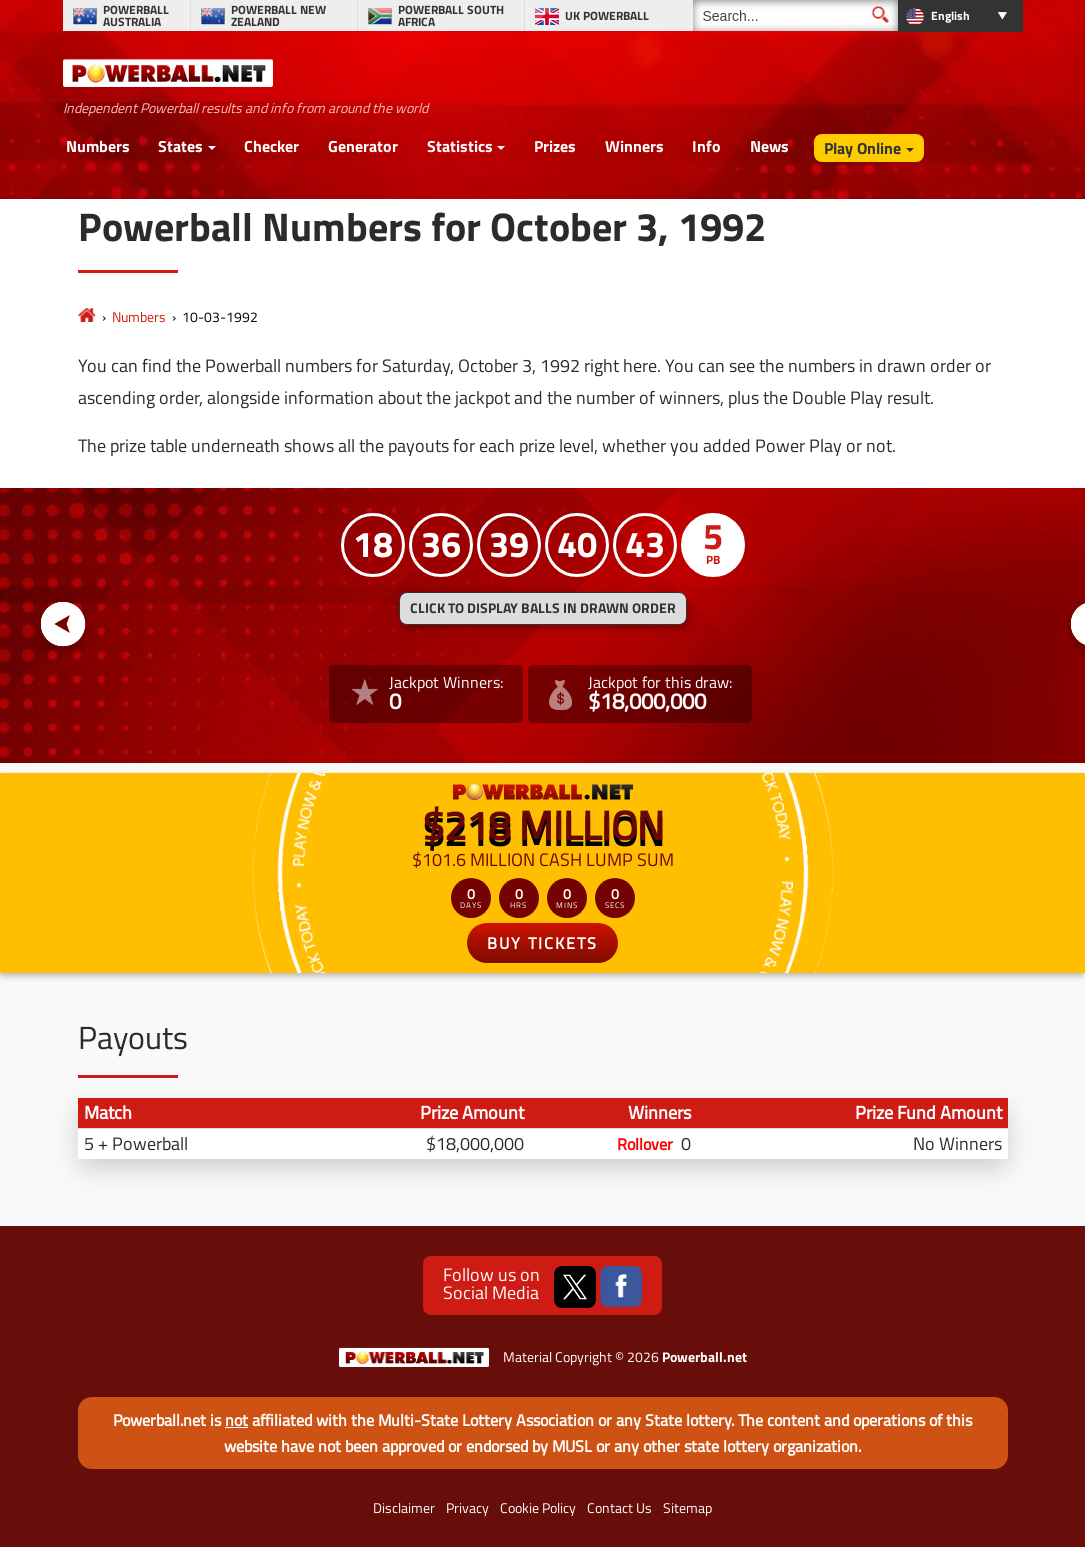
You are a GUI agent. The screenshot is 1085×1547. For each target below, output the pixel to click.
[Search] (795, 15)
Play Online (862, 148)
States (180, 146)
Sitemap (687, 1508)
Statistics (460, 146)
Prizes (555, 146)
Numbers (98, 146)
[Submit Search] (880, 14)
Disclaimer (404, 1508)
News (769, 146)
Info (706, 146)
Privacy (467, 1508)
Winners (634, 146)
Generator (363, 146)
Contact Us (619, 1508)
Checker (271, 146)
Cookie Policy (538, 1508)
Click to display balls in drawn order (543, 608)
